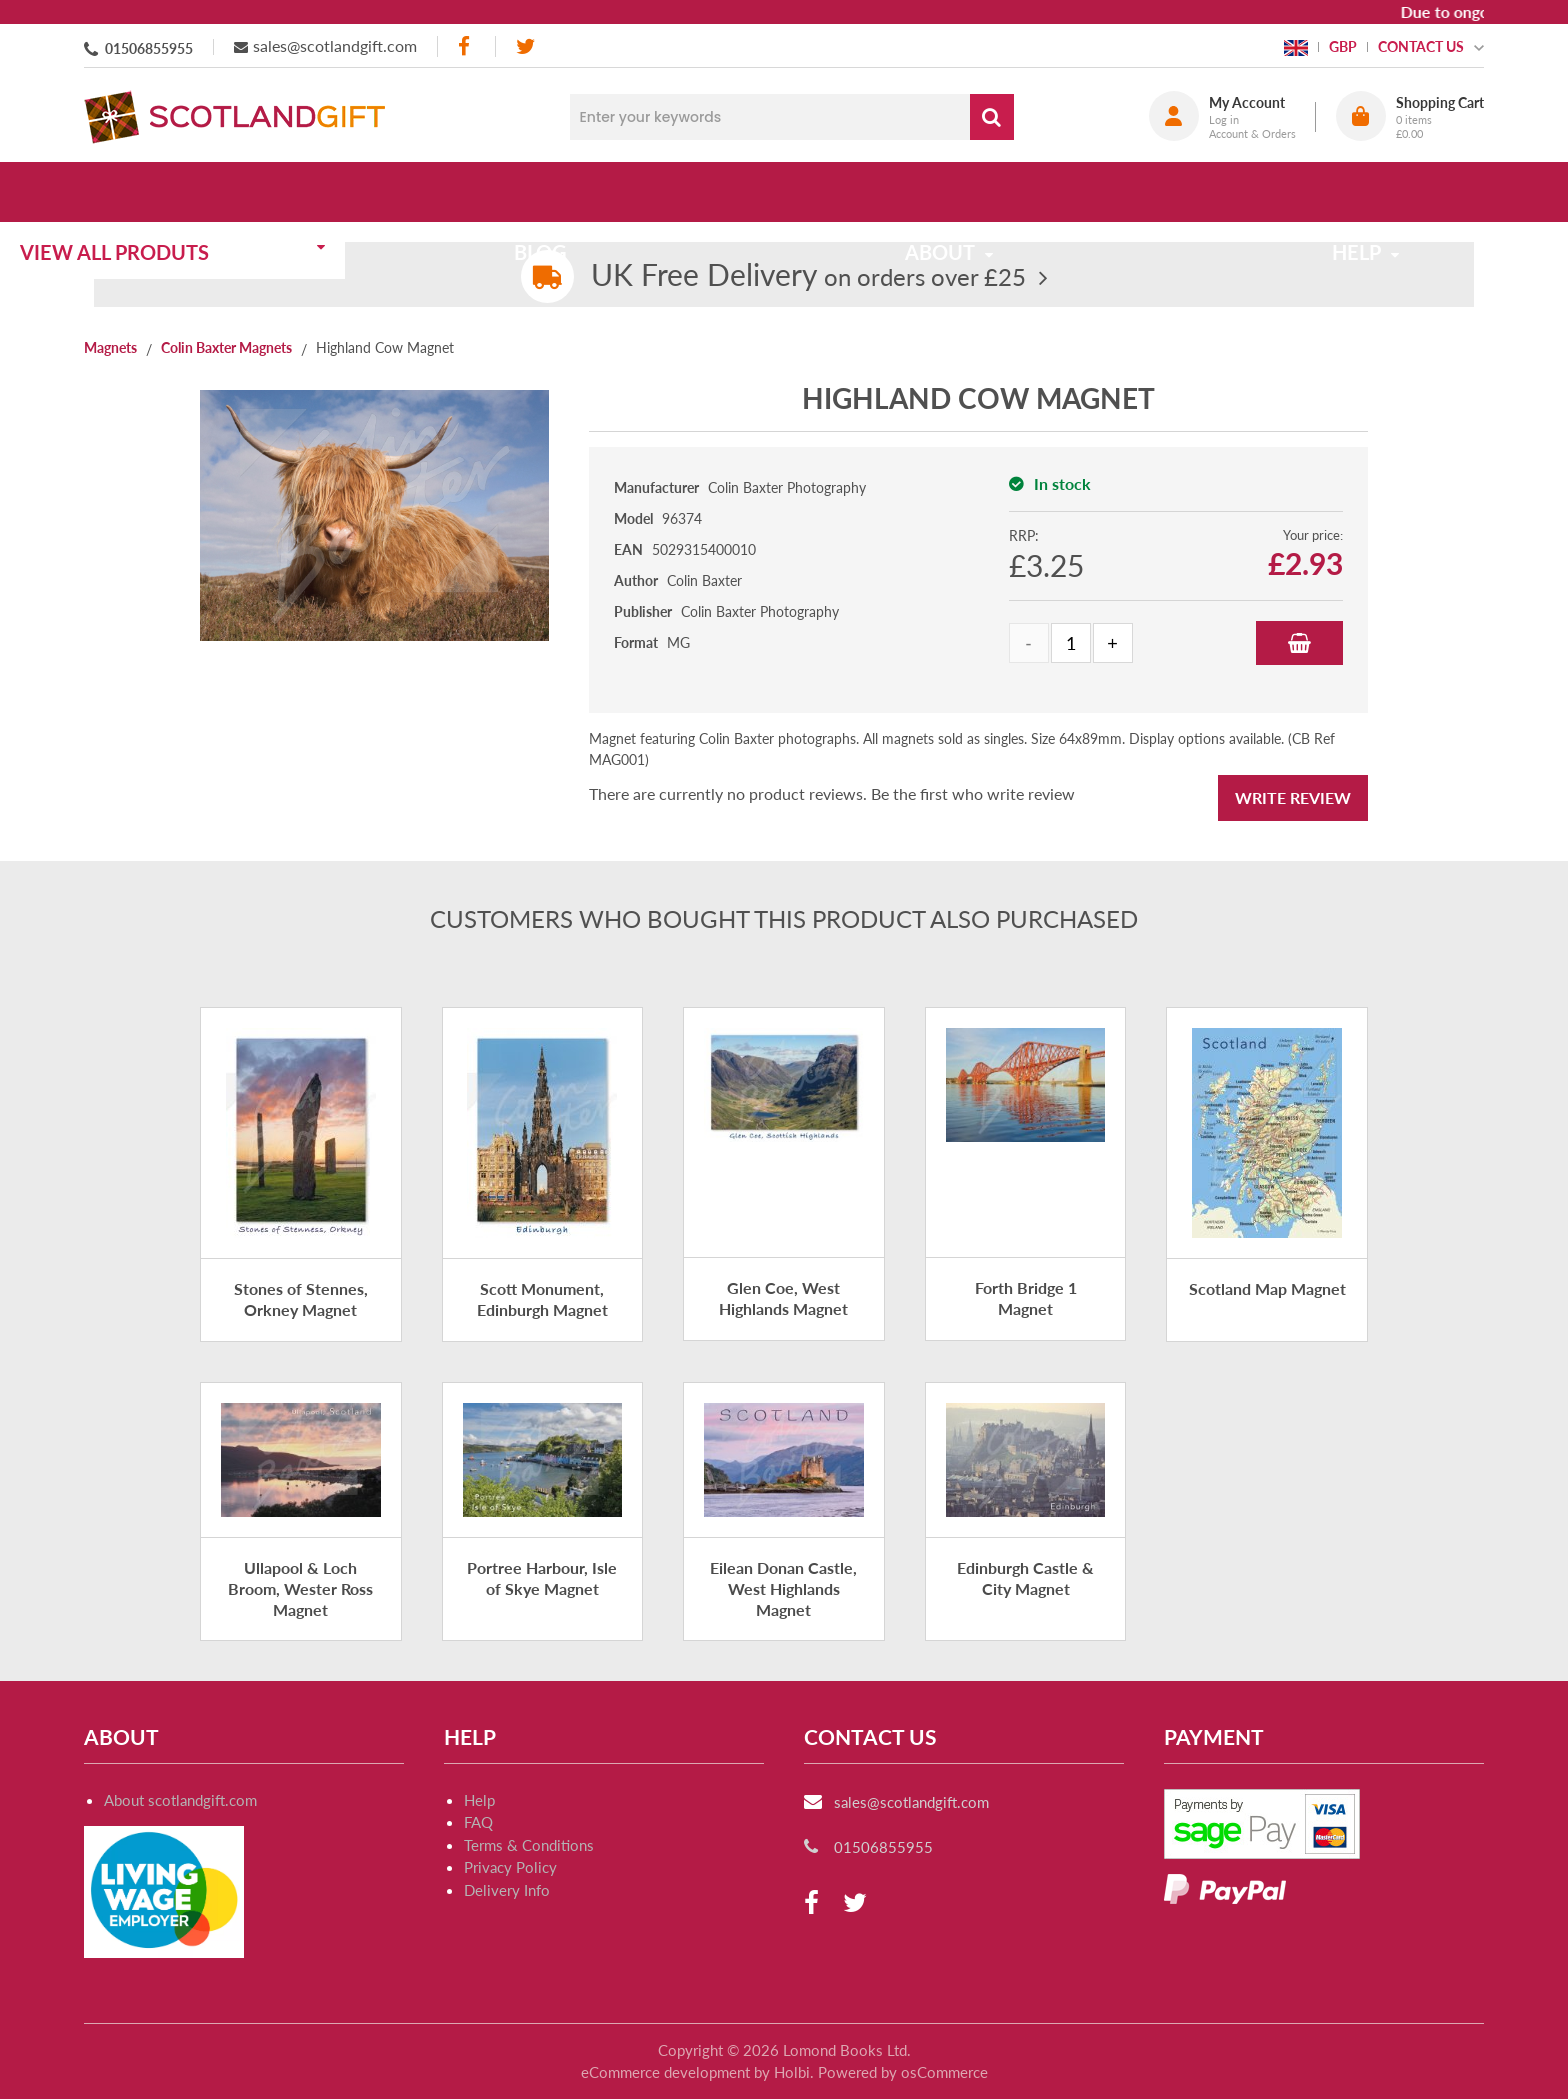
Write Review (1293, 797)
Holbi (792, 2072)
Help (479, 1800)
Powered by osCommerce (903, 2072)
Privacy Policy (510, 1867)
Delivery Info (507, 1890)
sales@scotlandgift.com (335, 45)
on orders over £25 (808, 276)
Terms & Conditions (529, 1845)
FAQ (478, 1822)
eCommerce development (665, 2072)
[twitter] (525, 46)
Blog (596, 192)
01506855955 (149, 48)
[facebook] (466, 46)
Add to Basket (1299, 643)
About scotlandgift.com (180, 1800)
